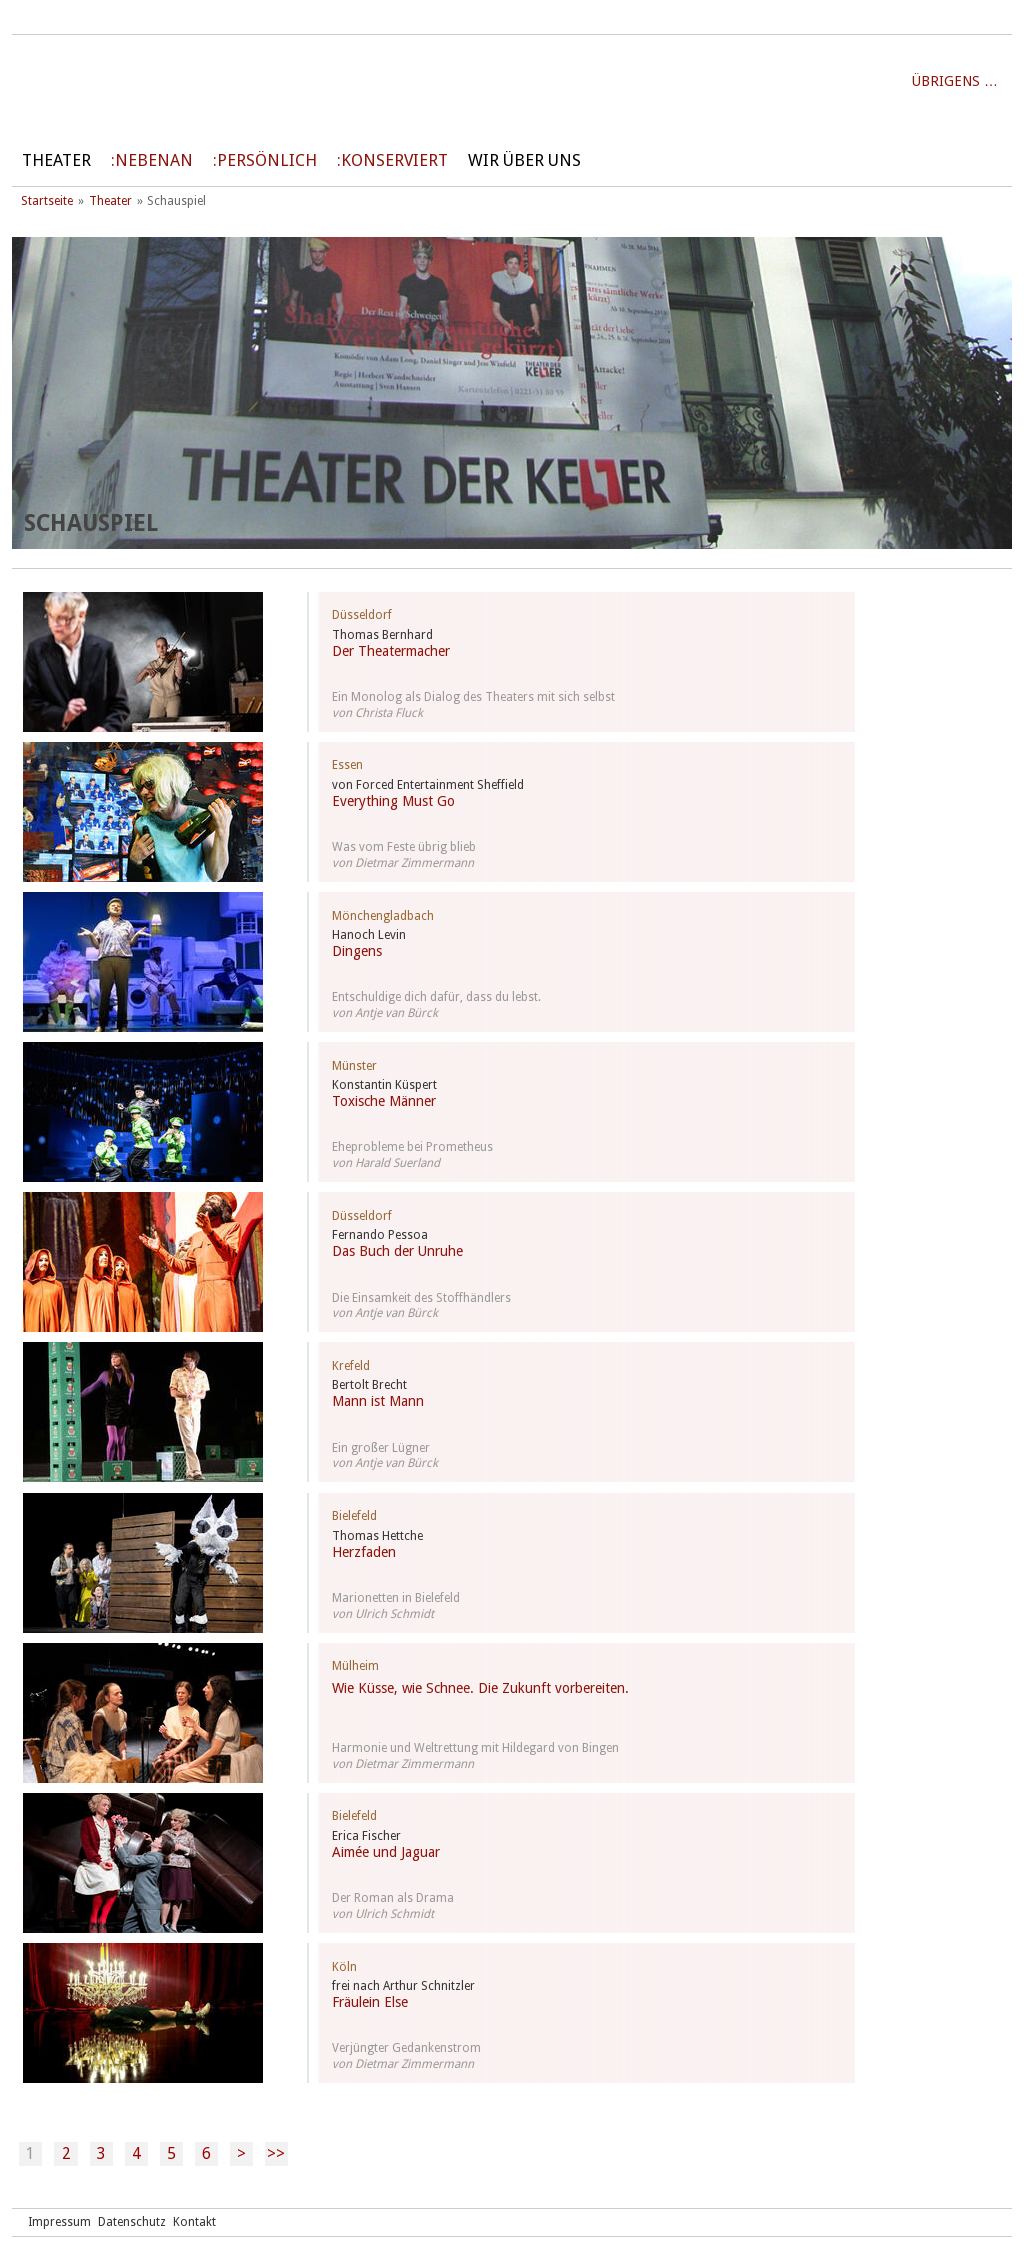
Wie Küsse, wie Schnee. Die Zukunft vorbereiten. (480, 1688)
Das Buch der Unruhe (397, 1251)
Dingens (357, 951)
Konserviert (394, 160)
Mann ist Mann (378, 1401)
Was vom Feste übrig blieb (404, 847)
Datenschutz (132, 2222)
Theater (56, 160)
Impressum (59, 2222)
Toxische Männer (384, 1101)
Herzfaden (364, 1552)
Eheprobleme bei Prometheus (412, 1147)
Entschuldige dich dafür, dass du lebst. (436, 997)
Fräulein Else (370, 2002)
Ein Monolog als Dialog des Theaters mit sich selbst (473, 697)
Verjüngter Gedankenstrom (406, 2048)
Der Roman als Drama (393, 1898)
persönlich (267, 160)
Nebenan (154, 160)
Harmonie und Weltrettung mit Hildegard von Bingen (475, 1748)
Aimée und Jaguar (386, 1852)
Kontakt (194, 2222)
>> (276, 2153)
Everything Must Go (393, 801)
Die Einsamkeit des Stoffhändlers (421, 1298)
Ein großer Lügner (381, 1448)
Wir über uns (524, 160)
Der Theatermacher (391, 651)
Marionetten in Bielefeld (396, 1598)
